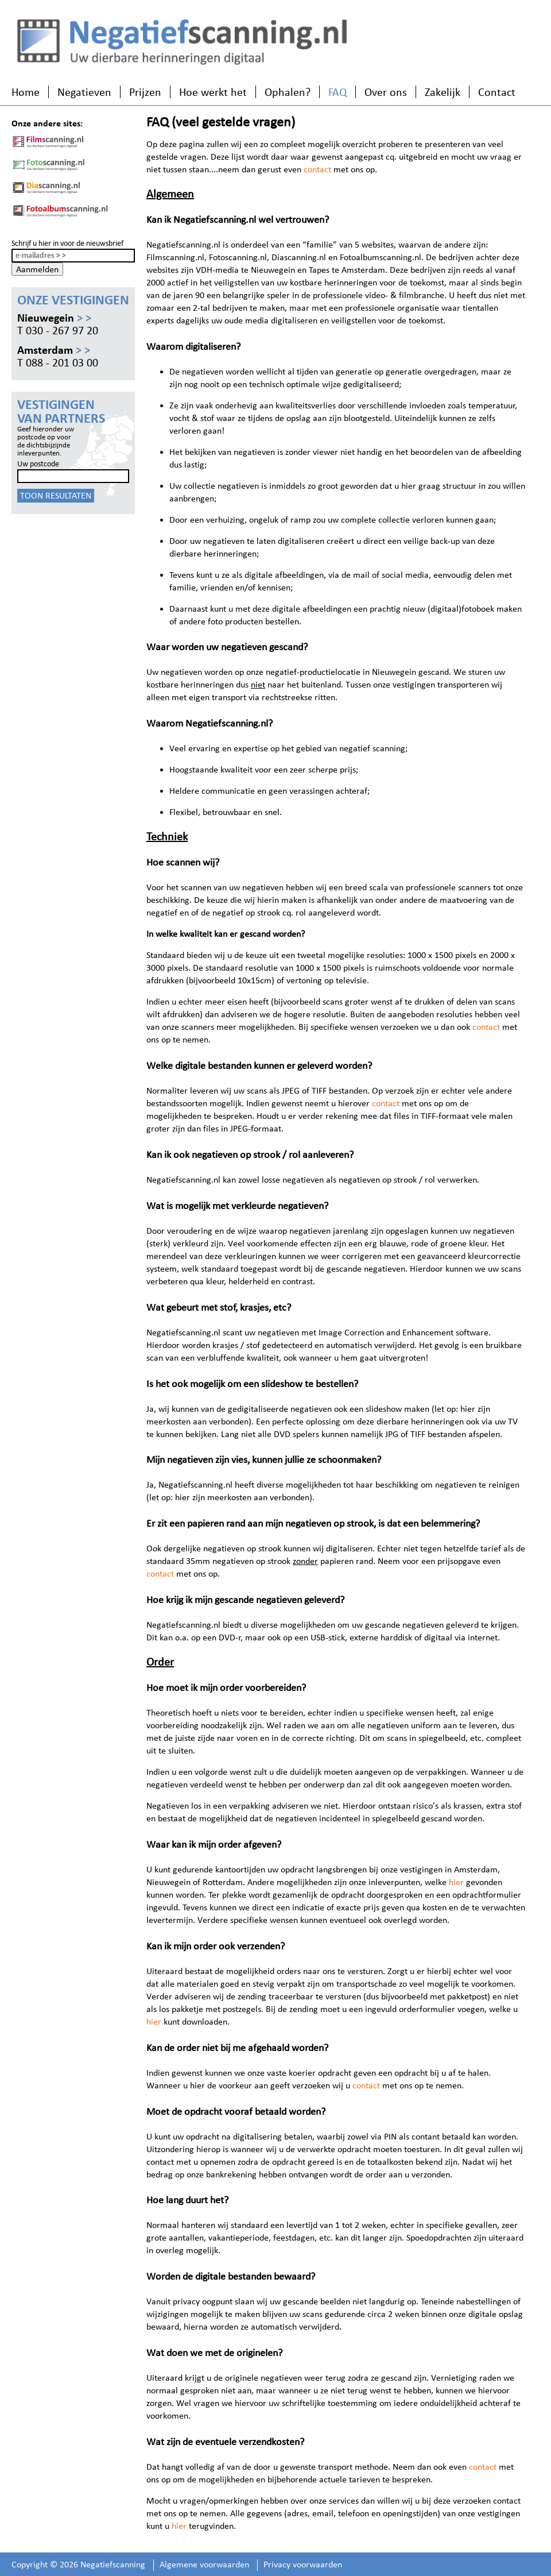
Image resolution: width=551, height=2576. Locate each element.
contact (317, 169)
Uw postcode (38, 463)
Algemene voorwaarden (204, 2564)
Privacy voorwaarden (302, 2564)
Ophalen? (288, 92)
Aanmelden (37, 269)
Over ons (385, 92)
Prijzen (145, 92)
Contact (496, 92)
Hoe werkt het (213, 92)
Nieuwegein (54, 317)
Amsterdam (53, 349)
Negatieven (84, 92)
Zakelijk (442, 92)
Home (25, 92)
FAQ (337, 92)
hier (456, 1882)
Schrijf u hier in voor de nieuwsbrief (67, 243)
